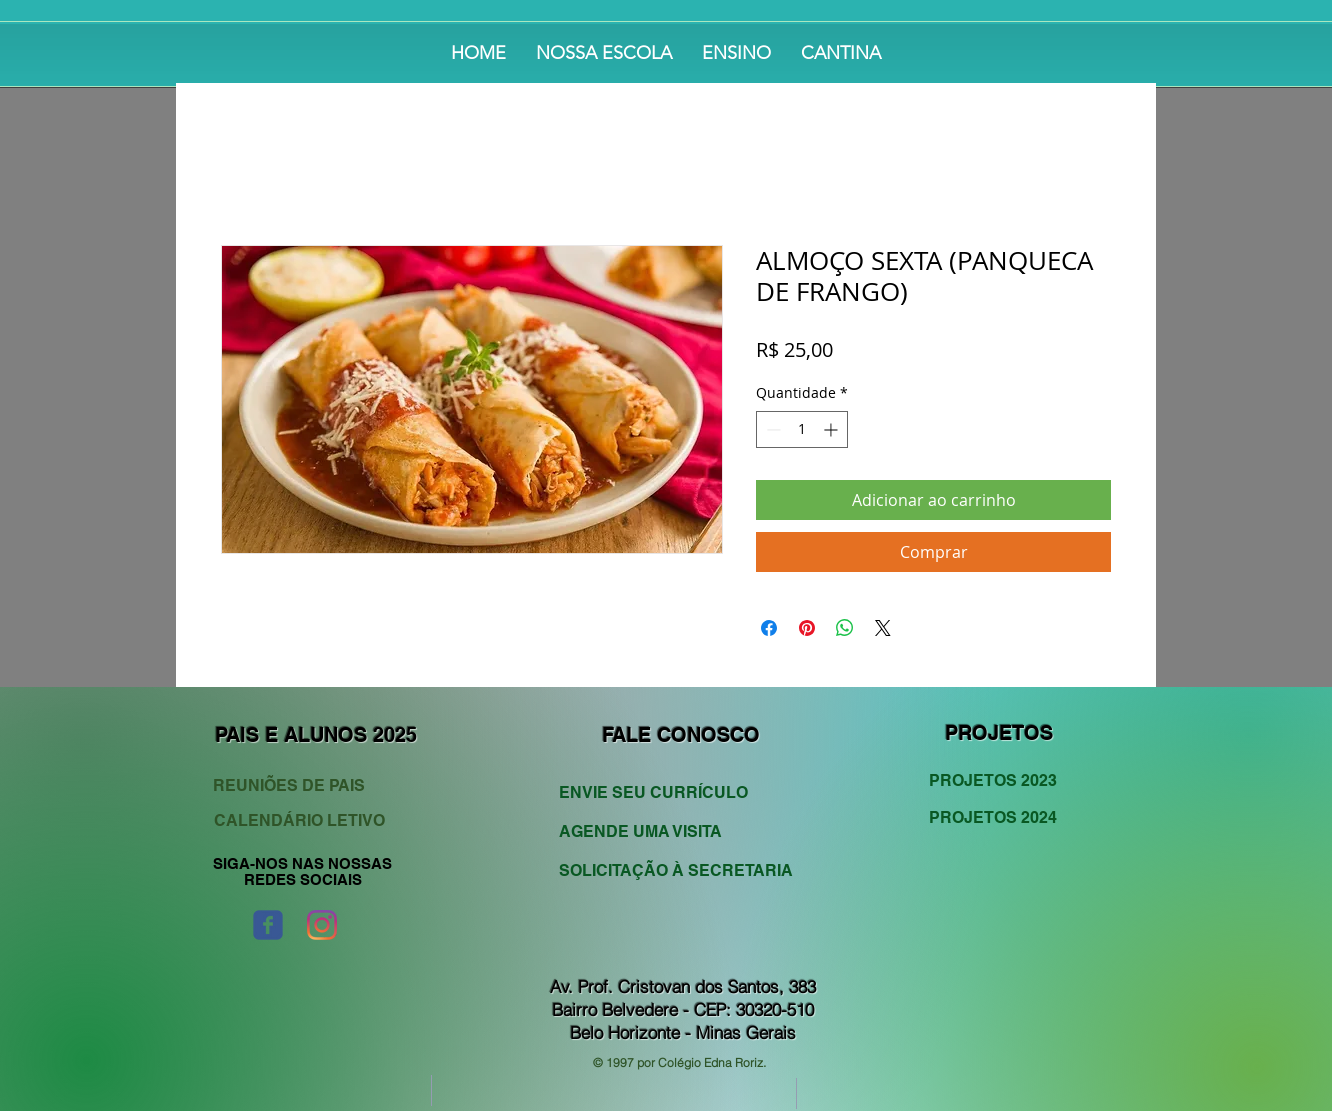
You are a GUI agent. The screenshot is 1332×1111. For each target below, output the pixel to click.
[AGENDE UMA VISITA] (664, 832)
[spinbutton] (802, 429)
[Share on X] (883, 628)
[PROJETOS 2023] (1002, 781)
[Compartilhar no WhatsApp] (845, 628)
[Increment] (832, 429)
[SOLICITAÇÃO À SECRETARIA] (676, 871)
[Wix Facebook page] (268, 925)
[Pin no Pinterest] (807, 628)
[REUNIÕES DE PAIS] (306, 786)
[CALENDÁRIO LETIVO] (302, 821)
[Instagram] (322, 925)
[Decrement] (771, 429)
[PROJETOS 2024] (1002, 818)
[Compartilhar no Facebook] (769, 628)
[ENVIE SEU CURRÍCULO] (664, 793)
